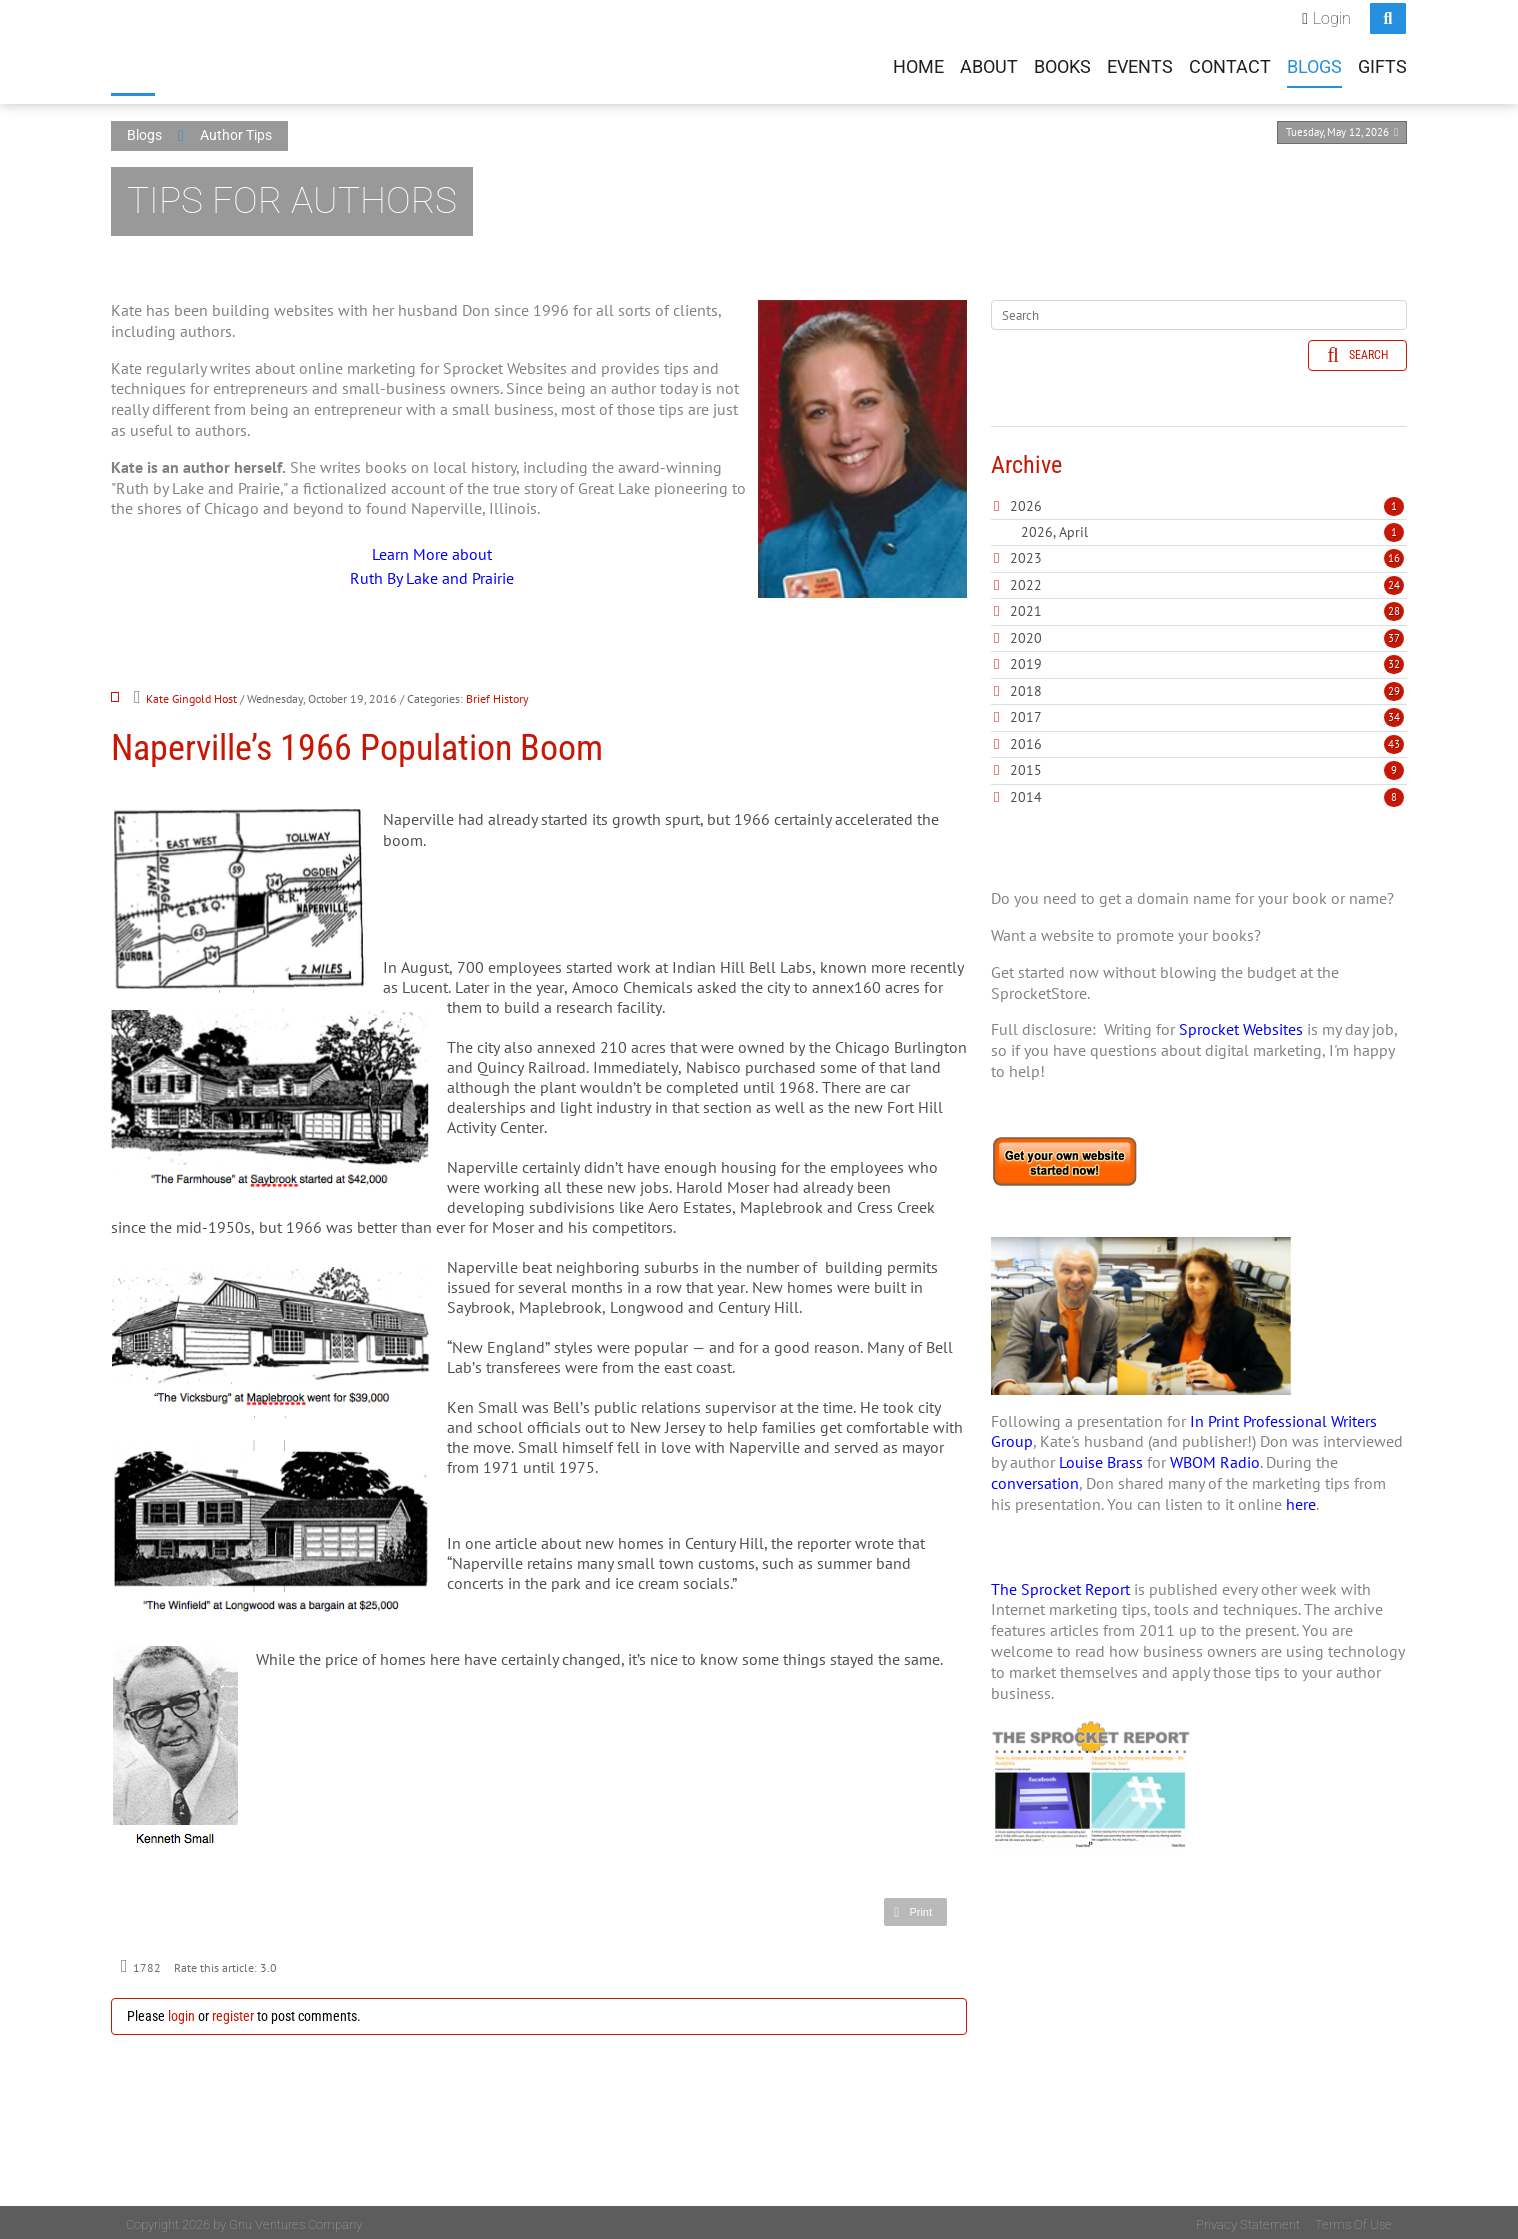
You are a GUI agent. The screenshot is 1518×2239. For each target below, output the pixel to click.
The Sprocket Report (1060, 1585)
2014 (1026, 793)
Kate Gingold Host (191, 694)
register (233, 2012)
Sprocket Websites (1241, 1026)
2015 (1026, 766)
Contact (1230, 64)
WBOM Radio (1215, 1458)
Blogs (1314, 64)
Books (1062, 64)
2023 (1026, 554)
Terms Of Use (1353, 2220)
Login (1332, 15)
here (1301, 1500)
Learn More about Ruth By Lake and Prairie (432, 562)
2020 (1026, 634)
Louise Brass (1101, 1458)
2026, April (1212, 528)
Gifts (1382, 64)
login (181, 2012)
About (989, 64)
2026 (1026, 502)
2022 (1026, 581)
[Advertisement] (1199, 2062)
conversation (1035, 1479)
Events (1140, 64)
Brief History (497, 694)
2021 (1026, 607)
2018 (1026, 687)
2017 (1026, 713)
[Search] (1199, 311)
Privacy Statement (1248, 2220)
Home (918, 64)
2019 (1026, 660)
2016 (1026, 740)
